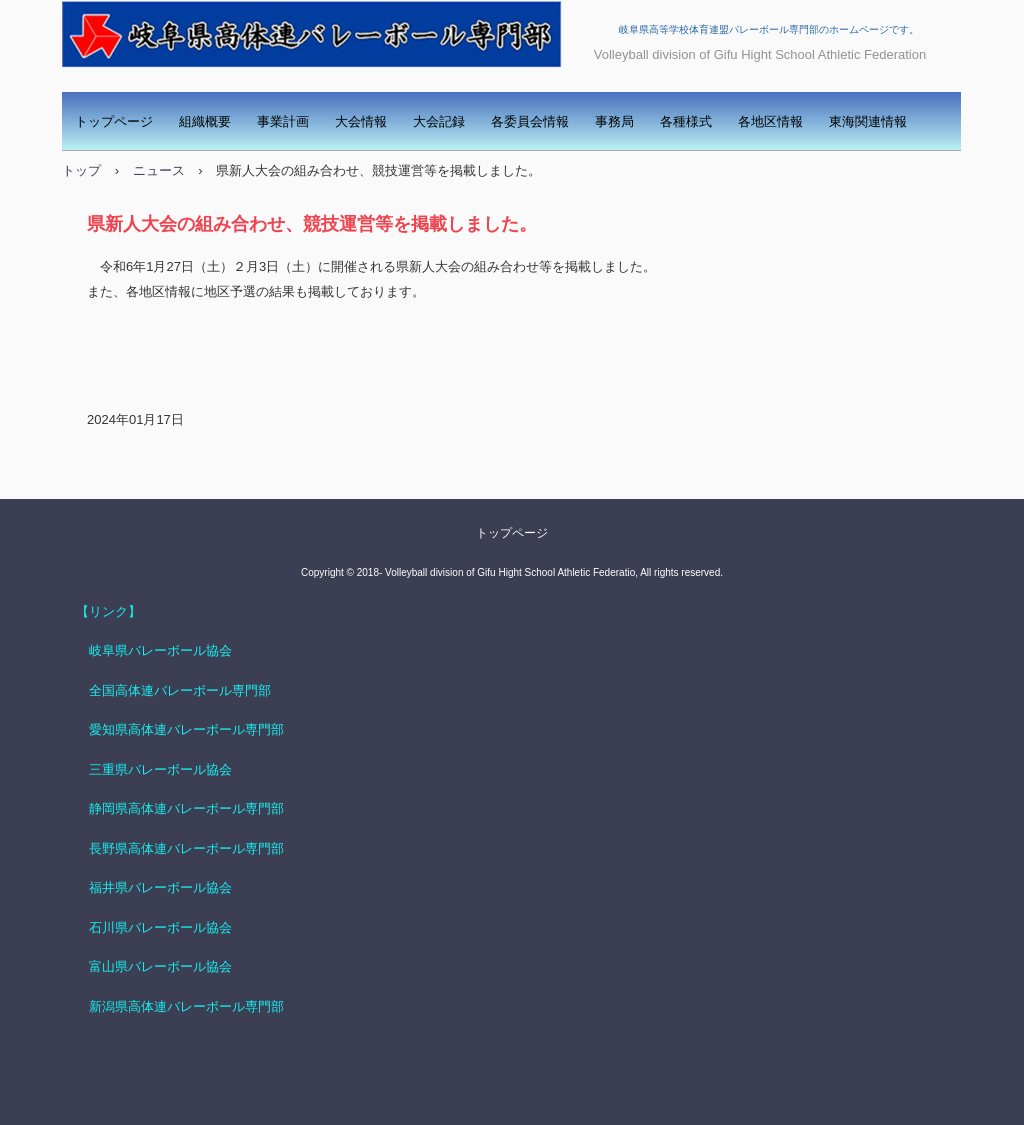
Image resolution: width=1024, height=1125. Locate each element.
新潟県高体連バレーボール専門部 (186, 1006)
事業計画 (283, 121)
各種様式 (686, 121)
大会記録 (439, 121)
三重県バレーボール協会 (160, 769)
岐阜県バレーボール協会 (154, 650)
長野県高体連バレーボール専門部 (186, 848)
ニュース (159, 170)
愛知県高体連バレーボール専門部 (186, 729)
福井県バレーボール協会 (160, 887)
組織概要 (205, 121)
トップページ (114, 121)
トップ (81, 170)
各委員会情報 (530, 121)
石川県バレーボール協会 (160, 927)
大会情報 (361, 121)
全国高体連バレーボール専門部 (180, 690)
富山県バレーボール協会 (160, 966)
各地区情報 (770, 121)
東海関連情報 (868, 121)
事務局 (614, 121)
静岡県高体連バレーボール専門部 (186, 808)
